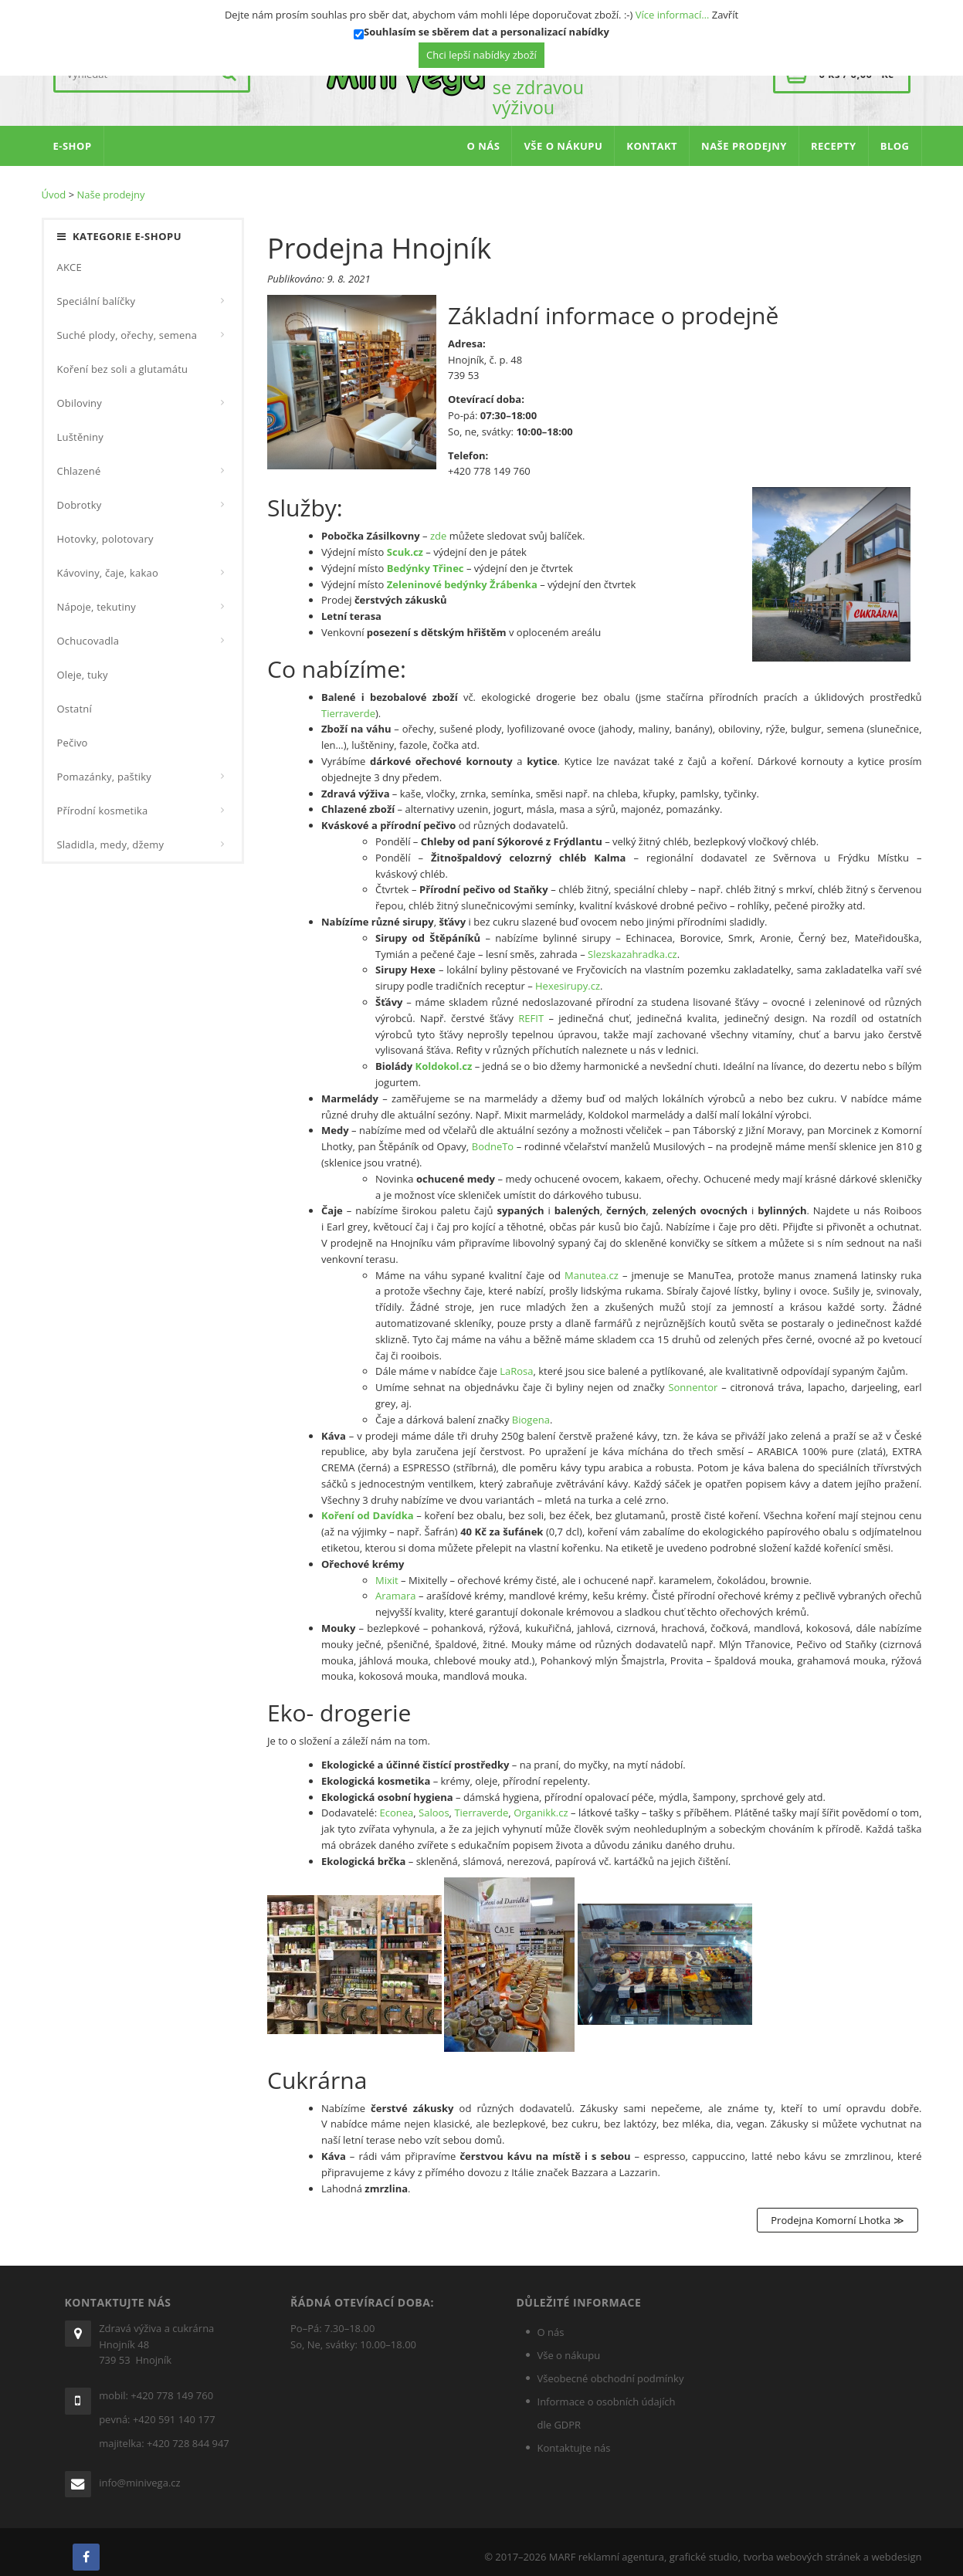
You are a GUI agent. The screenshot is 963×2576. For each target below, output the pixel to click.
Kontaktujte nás (574, 2438)
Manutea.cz (592, 1265)
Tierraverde (348, 703)
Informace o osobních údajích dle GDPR (606, 2403)
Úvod (54, 184)
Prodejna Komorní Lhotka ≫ (837, 2210)
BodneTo (493, 1136)
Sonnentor (692, 1377)
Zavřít (725, 15)
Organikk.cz (541, 1803)
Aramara (395, 1586)
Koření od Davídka (367, 1506)
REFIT (531, 1008)
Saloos (434, 1803)
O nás (551, 2322)
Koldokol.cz (444, 1056)
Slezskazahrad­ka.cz (632, 944)
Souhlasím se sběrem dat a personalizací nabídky (486, 32)
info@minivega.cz (140, 2473)
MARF (562, 2547)
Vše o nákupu (569, 2345)
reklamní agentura (621, 2547)
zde (438, 526)
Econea (397, 1803)
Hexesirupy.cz (567, 976)
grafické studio (704, 2547)
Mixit (386, 1570)
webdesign (896, 2547)
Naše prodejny (110, 184)
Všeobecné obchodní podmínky (610, 2368)
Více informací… (673, 15)
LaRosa (516, 1361)
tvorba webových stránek (801, 2547)
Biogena (531, 1410)
